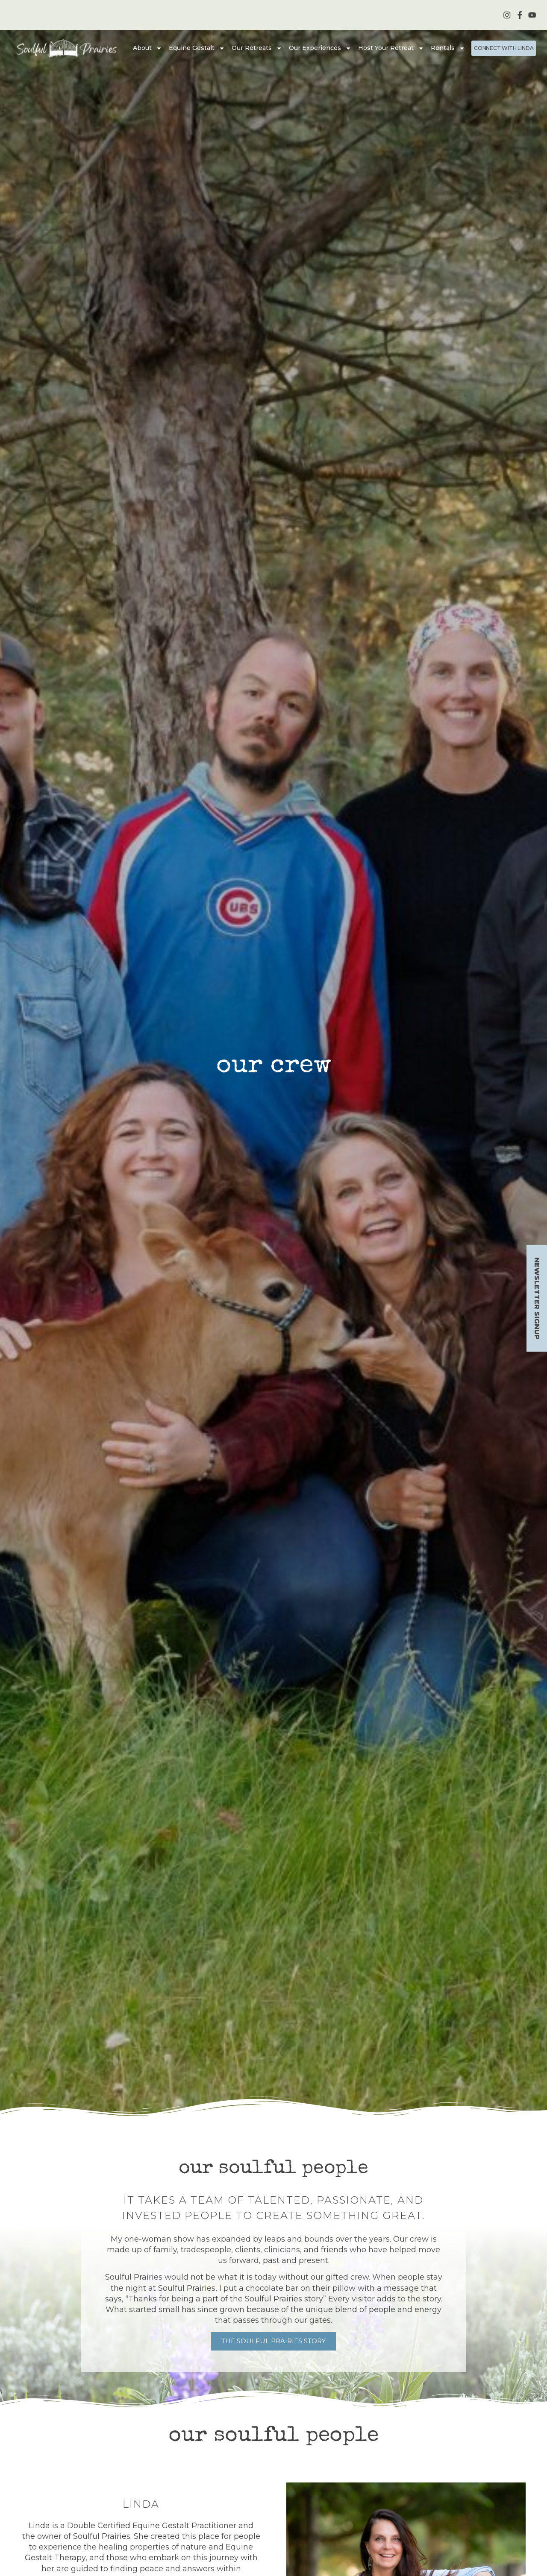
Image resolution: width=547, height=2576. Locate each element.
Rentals (448, 48)
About (147, 48)
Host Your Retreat (391, 48)
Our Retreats (257, 48)
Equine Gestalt (197, 48)
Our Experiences (320, 48)
